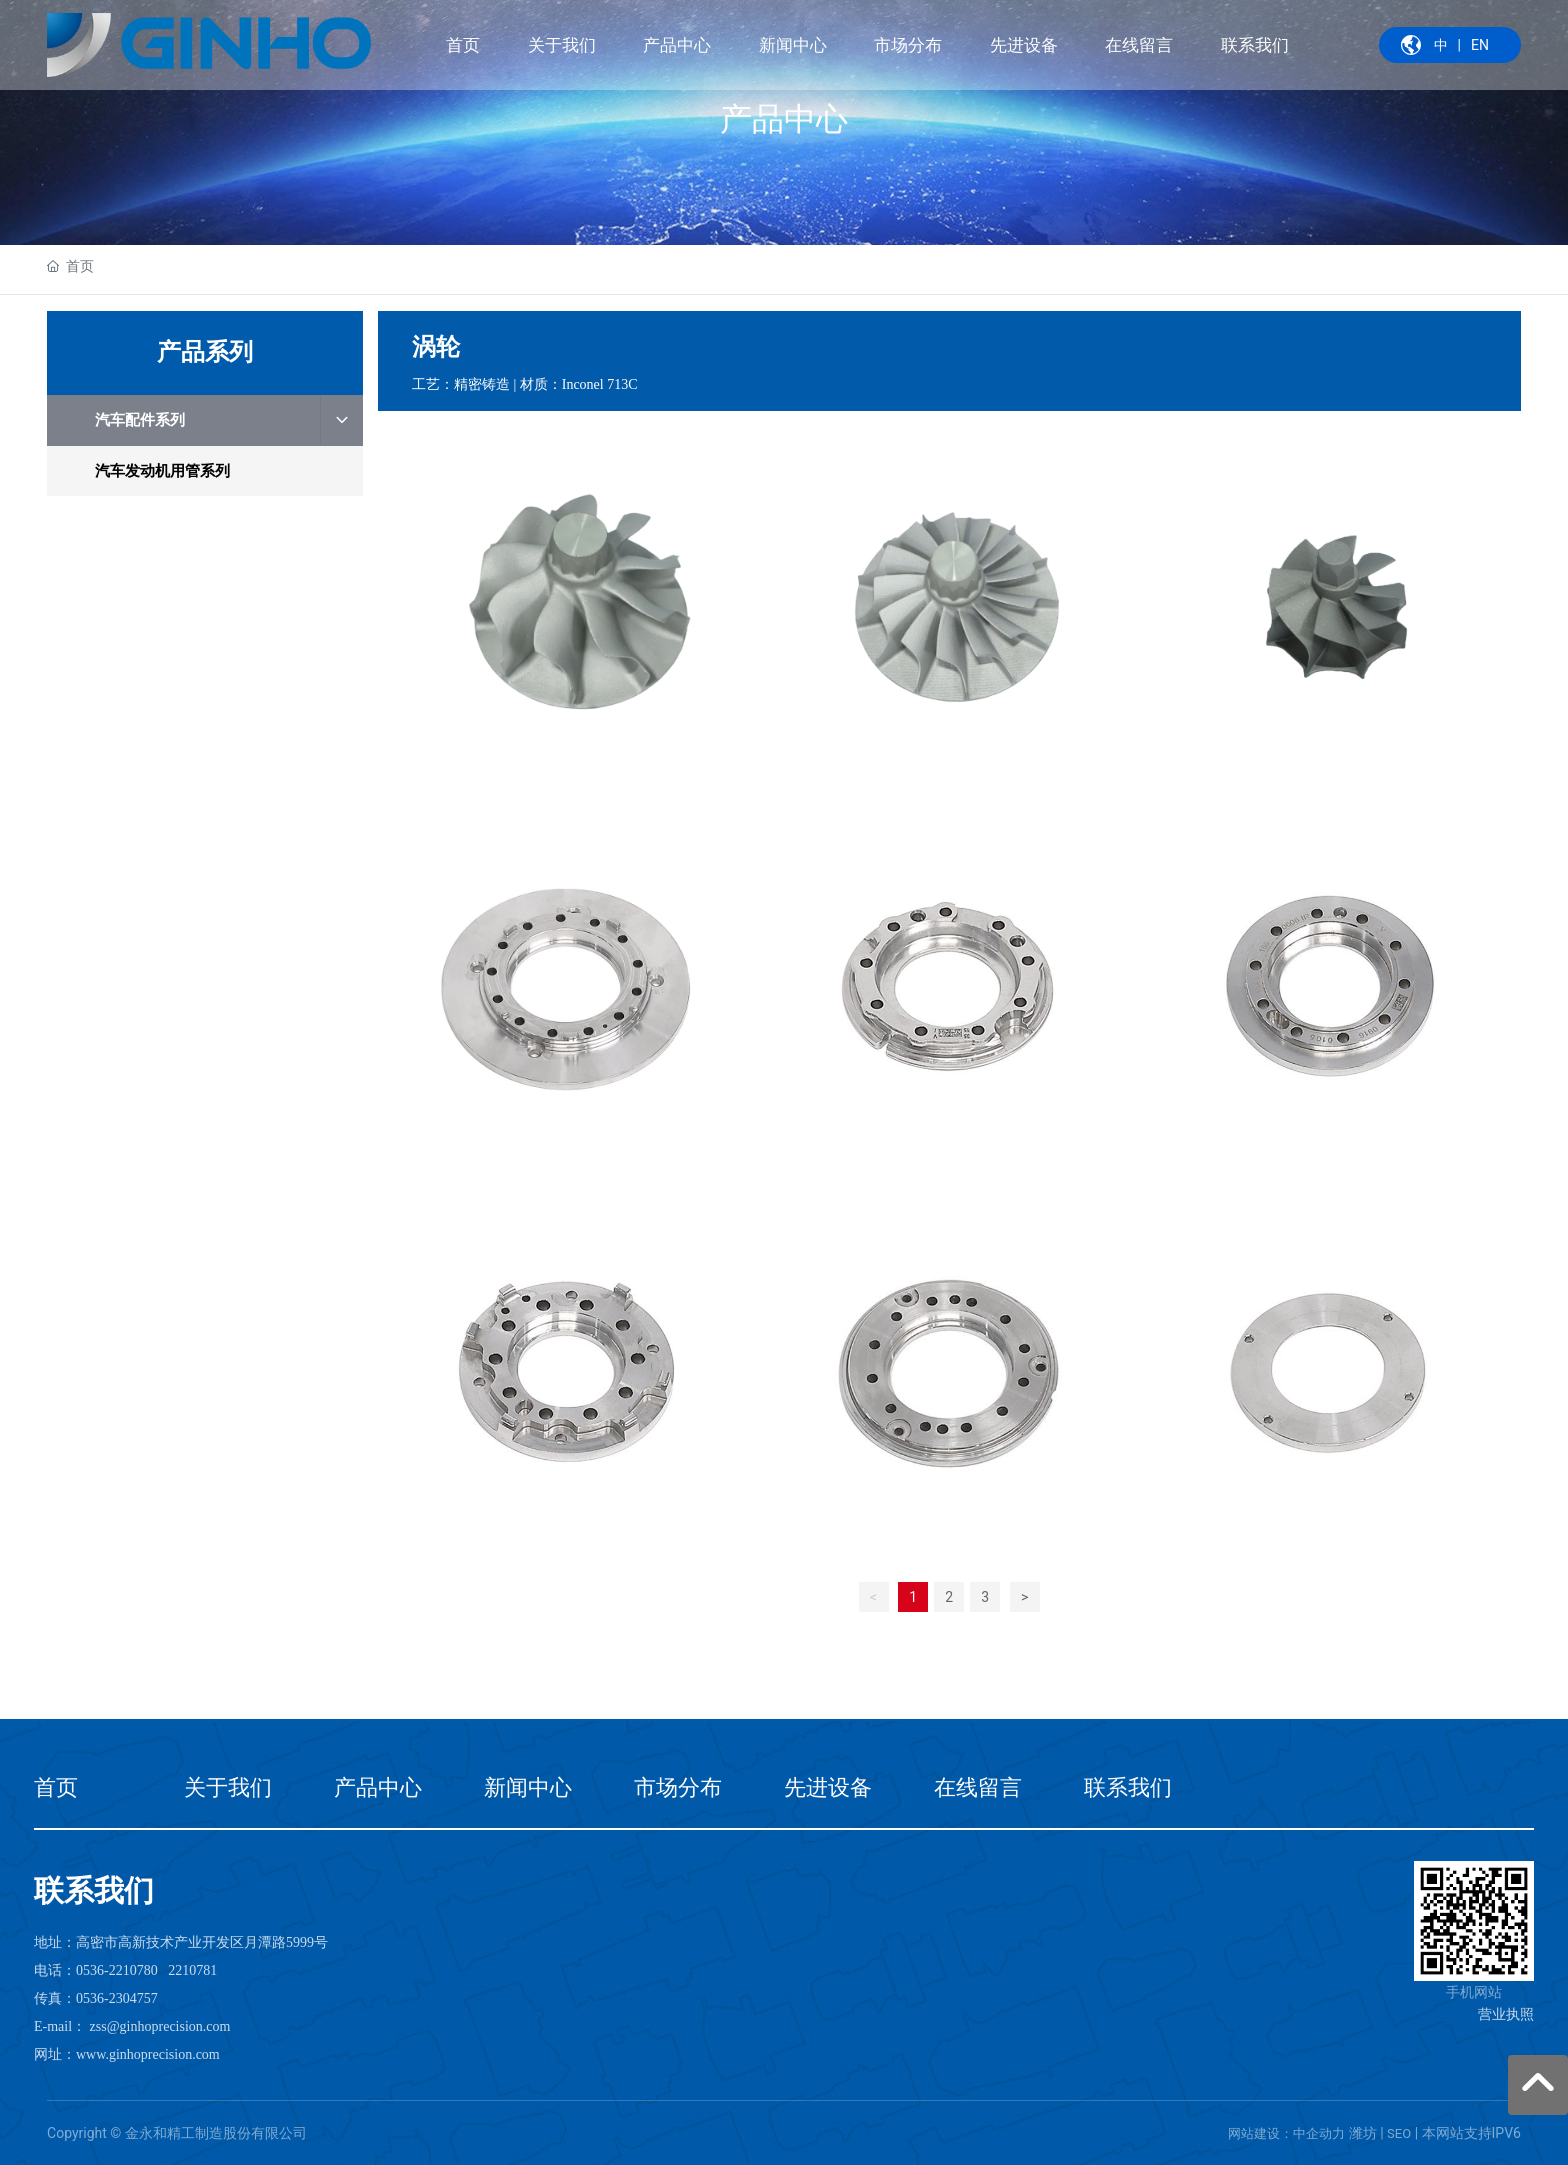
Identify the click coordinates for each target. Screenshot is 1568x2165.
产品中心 (784, 118)
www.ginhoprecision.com (148, 2054)
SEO (1399, 2133)
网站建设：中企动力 (1286, 2133)
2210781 (192, 1970)
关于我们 (228, 1787)
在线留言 (978, 1787)
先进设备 (828, 1787)
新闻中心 (528, 1787)
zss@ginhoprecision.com (160, 2026)
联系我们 (1128, 1787)
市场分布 (678, 1787)
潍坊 (1363, 2133)
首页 (56, 1787)
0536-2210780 (117, 1970)
